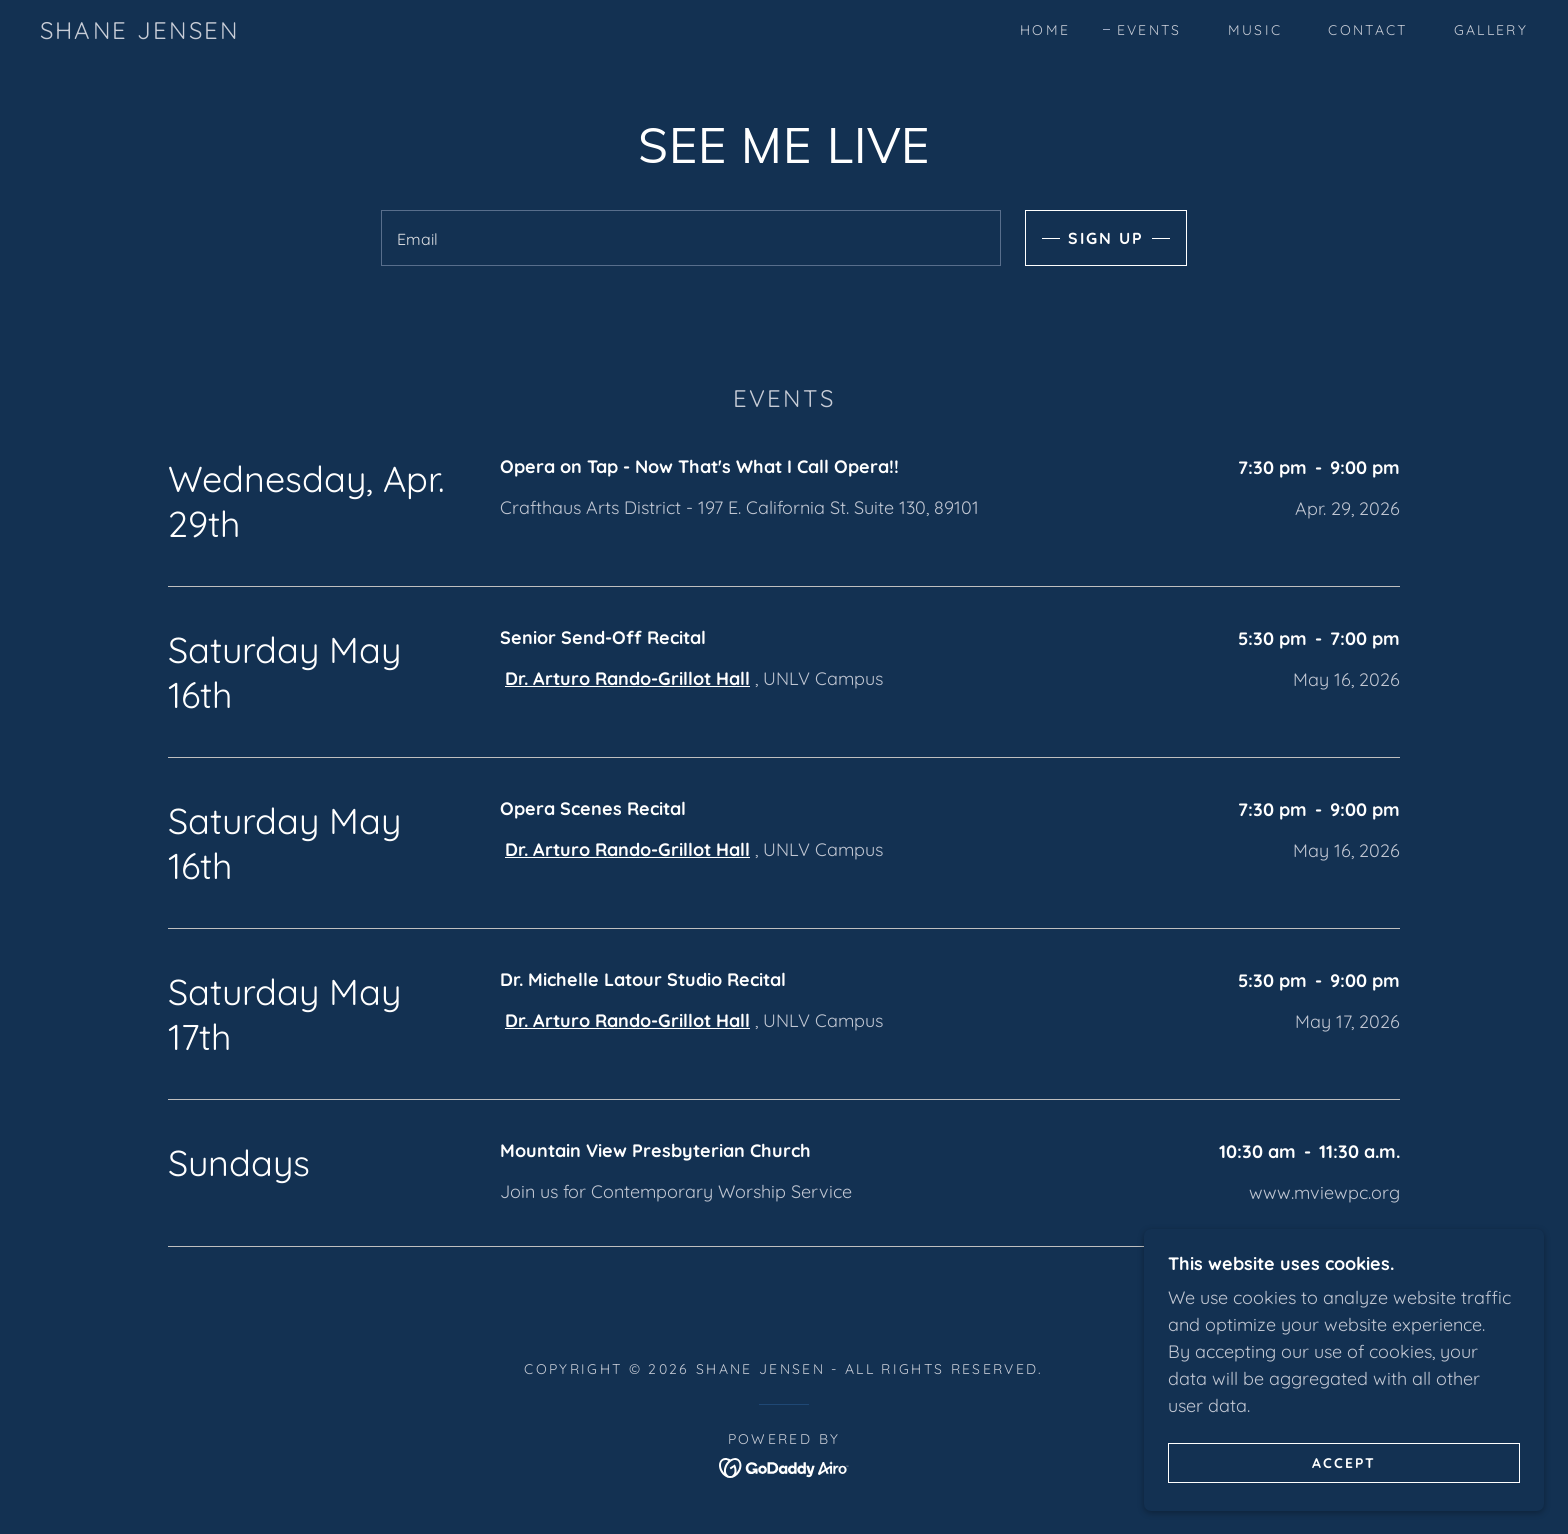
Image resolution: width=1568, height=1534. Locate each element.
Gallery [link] (1491, 30)
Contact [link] (1367, 30)
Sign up (1106, 238)
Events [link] (1149, 30)
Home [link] (1045, 30)
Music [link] (1255, 30)
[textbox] (690, 238)
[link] (139, 32)
